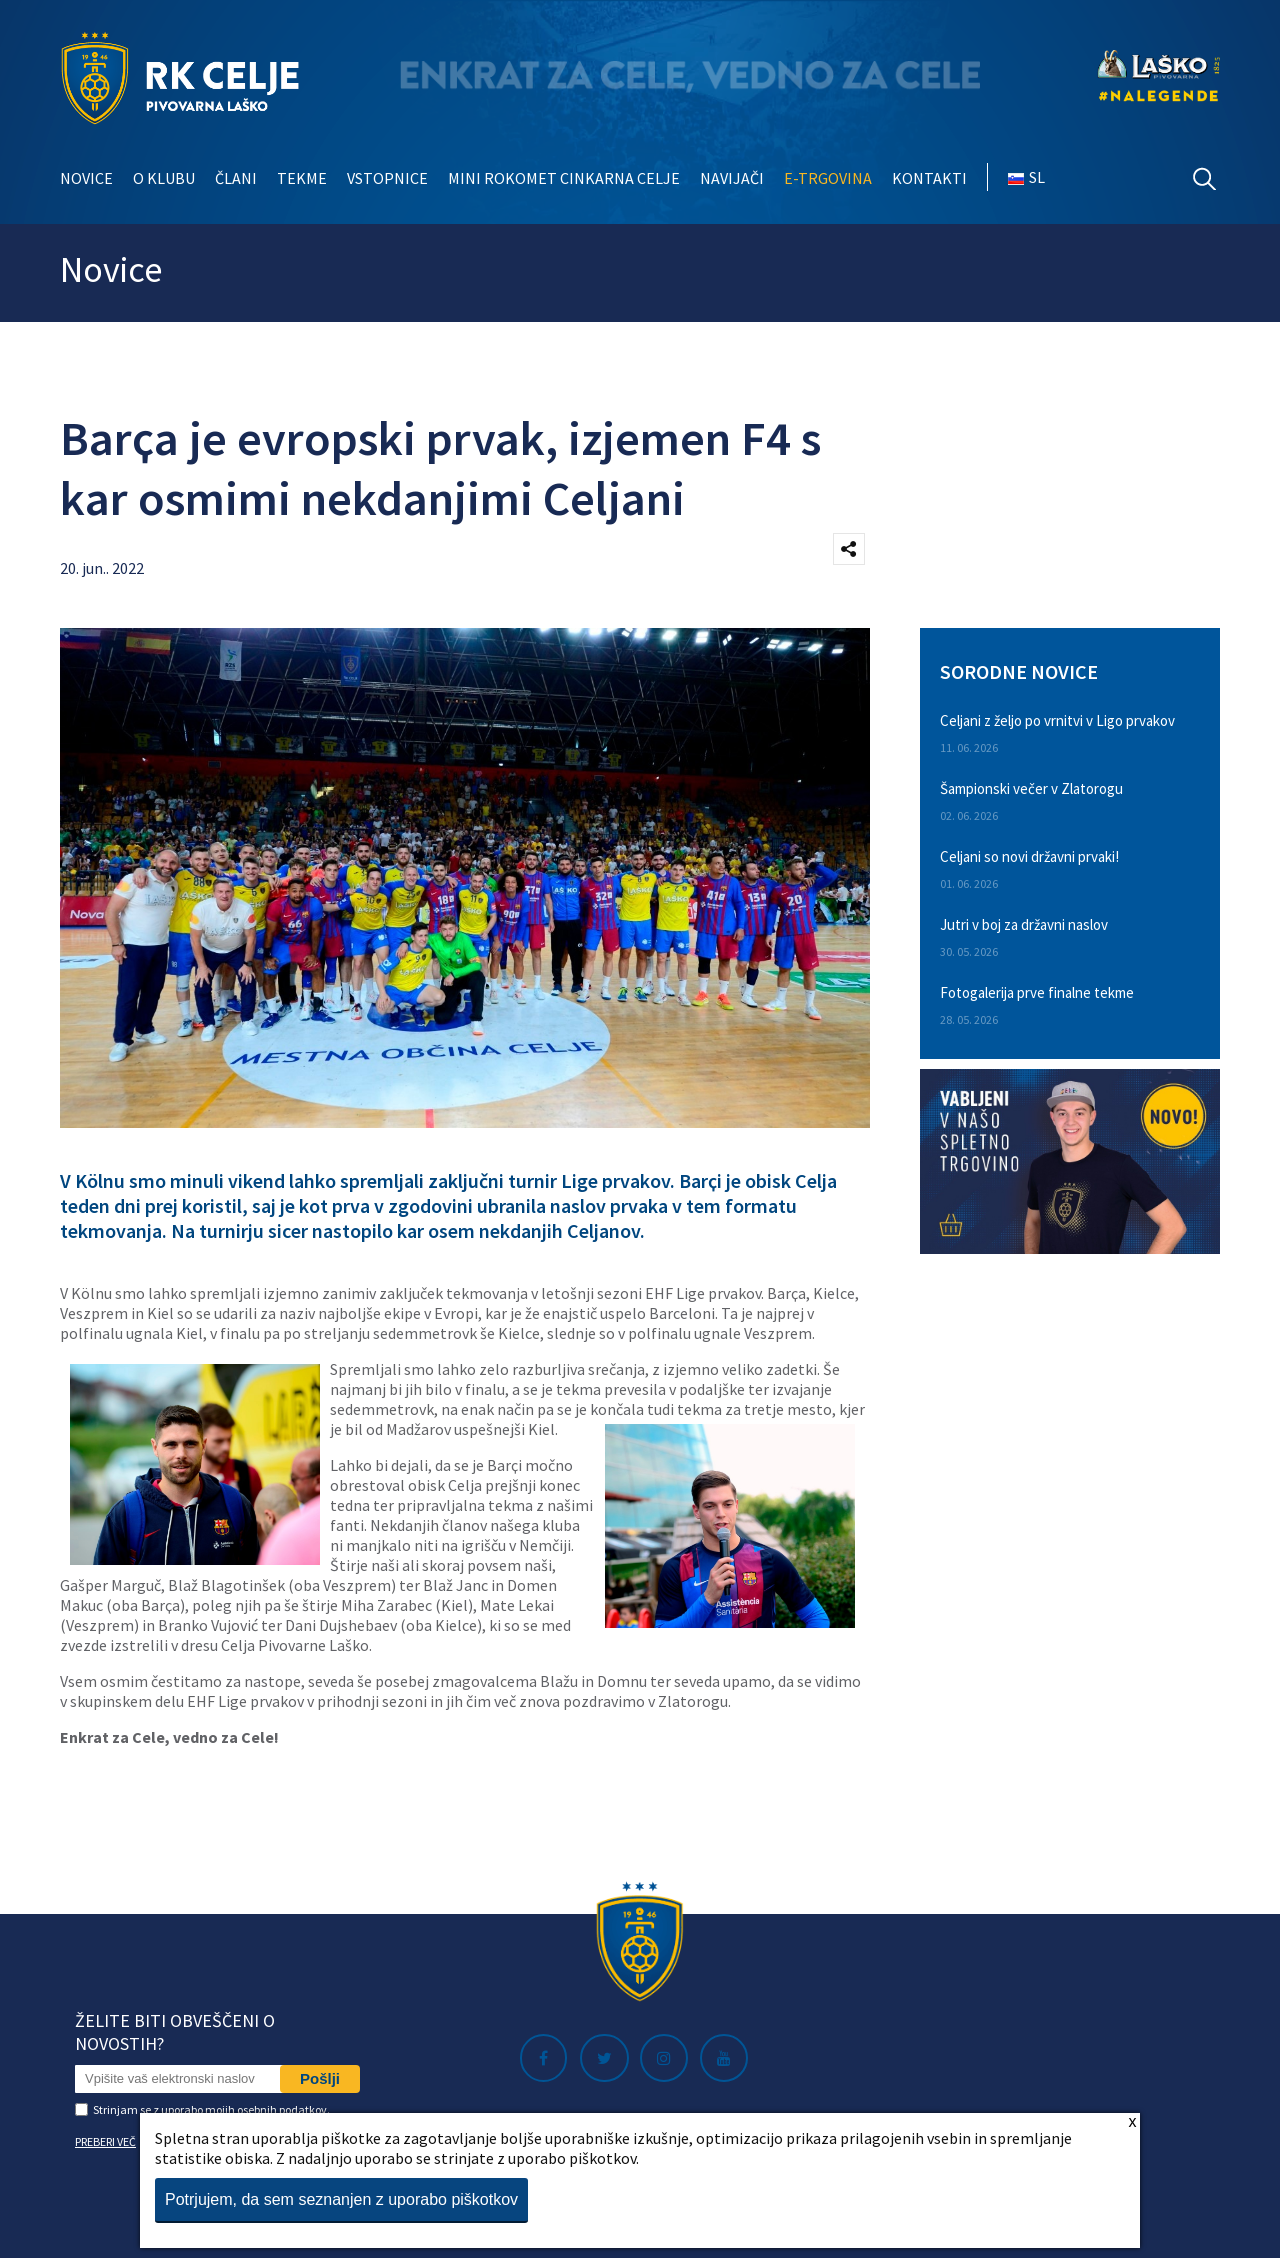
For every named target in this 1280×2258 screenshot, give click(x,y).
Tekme (302, 178)
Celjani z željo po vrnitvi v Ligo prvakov (1057, 720)
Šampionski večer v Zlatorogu (1031, 788)
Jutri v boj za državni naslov (1024, 924)
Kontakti (929, 178)
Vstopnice (387, 178)
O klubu (164, 178)
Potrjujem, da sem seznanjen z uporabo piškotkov (341, 2199)
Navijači (732, 178)
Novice (86, 178)
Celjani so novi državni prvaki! (1029, 856)
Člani (236, 178)
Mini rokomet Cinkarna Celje (564, 178)
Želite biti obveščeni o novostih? (175, 2032)
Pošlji (320, 2078)
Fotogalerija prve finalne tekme (1037, 992)
